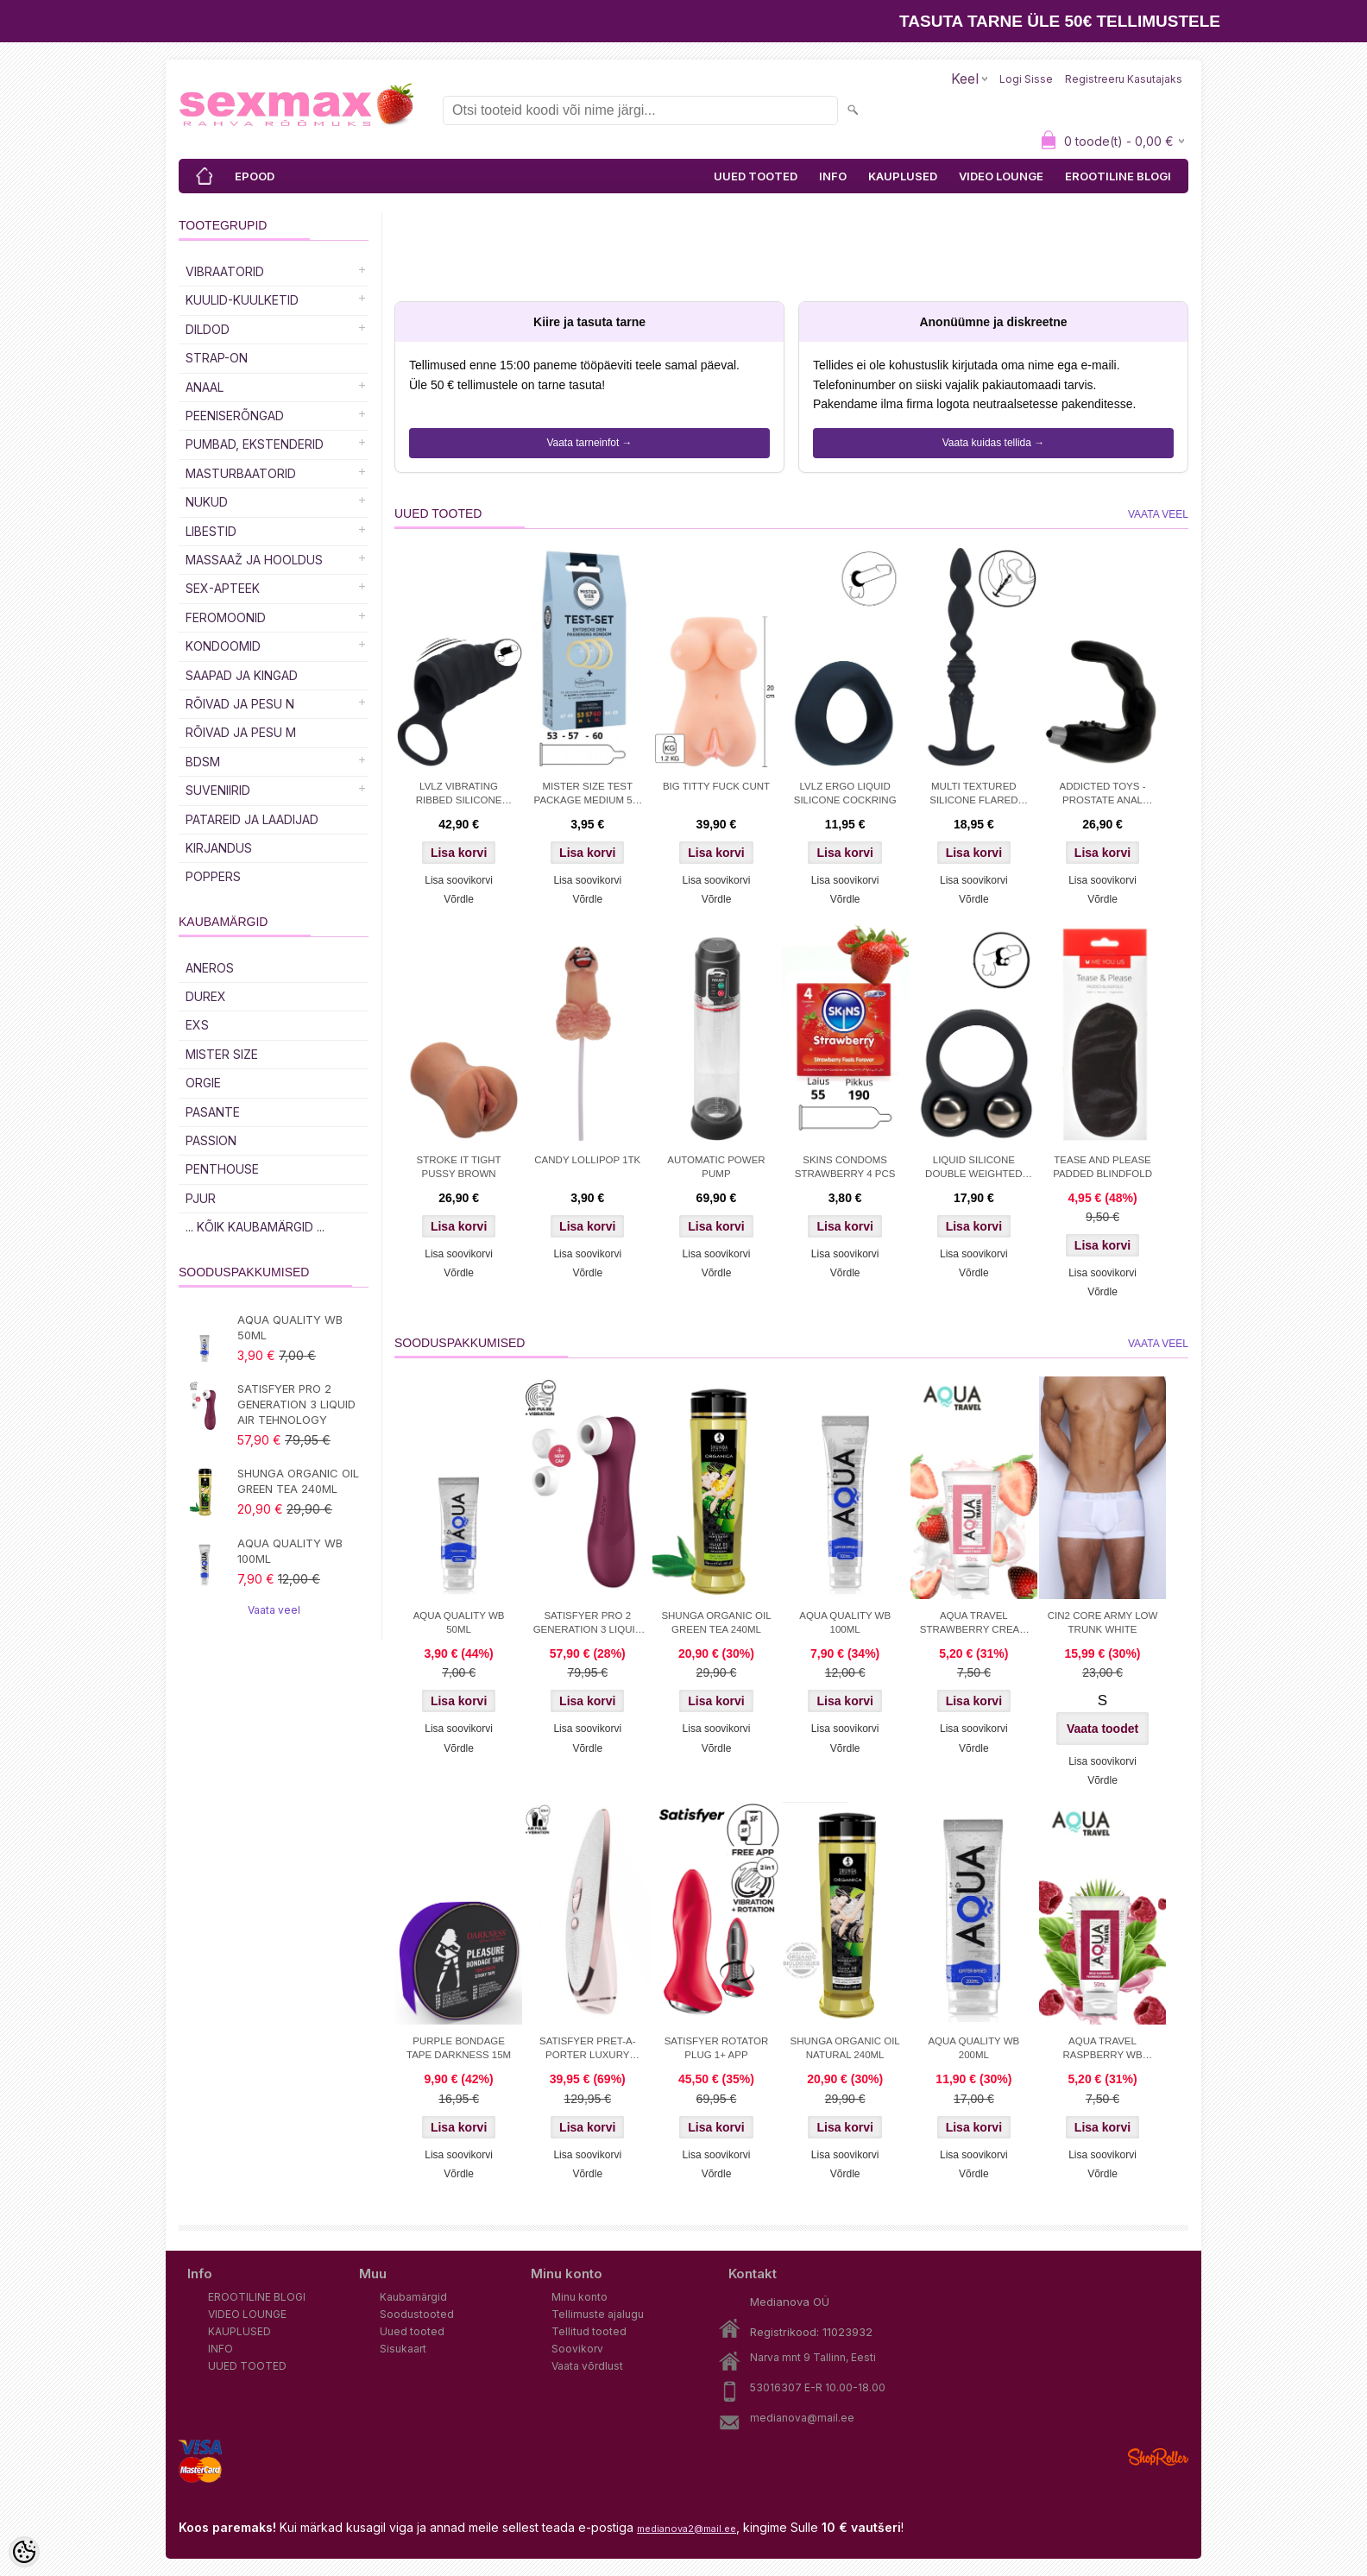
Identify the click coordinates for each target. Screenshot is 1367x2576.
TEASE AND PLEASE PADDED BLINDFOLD (1102, 1167)
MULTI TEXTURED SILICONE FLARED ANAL (973, 795)
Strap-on (217, 357)
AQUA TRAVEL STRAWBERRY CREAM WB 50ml (974, 1624)
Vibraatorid (225, 271)
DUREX (206, 996)
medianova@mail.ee (802, 2417)
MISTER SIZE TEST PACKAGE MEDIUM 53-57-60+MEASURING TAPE (587, 795)
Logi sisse (1026, 78)
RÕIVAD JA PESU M (241, 732)
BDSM (203, 761)
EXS (197, 1024)
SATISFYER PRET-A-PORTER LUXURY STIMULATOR (587, 2049)
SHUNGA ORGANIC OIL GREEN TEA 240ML (298, 1481)
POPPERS (213, 876)
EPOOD (254, 176)
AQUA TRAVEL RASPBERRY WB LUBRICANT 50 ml (1102, 2049)
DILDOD (208, 329)
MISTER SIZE (222, 1054)
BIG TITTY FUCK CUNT (716, 786)
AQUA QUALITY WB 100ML (290, 1550)
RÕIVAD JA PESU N (240, 703)
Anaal (205, 387)
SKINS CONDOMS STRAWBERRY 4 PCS (845, 1167)
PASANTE (213, 1112)
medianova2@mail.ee (686, 2528)
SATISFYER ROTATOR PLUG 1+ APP (717, 2048)
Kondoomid (223, 646)
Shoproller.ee (1158, 2457)
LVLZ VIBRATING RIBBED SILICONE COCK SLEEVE (459, 795)
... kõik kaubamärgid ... (255, 1226)
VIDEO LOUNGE (1001, 176)
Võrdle (459, 899)
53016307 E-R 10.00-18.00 (817, 2387)
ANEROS (210, 967)
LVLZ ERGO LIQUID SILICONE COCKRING (845, 793)
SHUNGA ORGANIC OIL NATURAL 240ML (845, 2048)
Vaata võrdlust (587, 2365)
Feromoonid (226, 617)
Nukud (207, 501)
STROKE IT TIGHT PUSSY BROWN (459, 1167)
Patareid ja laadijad (252, 819)
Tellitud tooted (589, 2331)
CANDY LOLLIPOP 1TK (587, 1160)
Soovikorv (577, 2348)
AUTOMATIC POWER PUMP (716, 1167)
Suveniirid (218, 790)
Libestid (211, 531)
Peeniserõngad (235, 415)
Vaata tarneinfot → (589, 443)
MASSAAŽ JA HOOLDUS (254, 559)
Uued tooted (412, 2331)
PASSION (211, 1140)
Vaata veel (274, 1609)
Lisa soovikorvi (459, 880)
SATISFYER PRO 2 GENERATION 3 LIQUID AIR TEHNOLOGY (296, 1404)
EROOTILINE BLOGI (1118, 176)
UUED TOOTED (755, 176)
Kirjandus (219, 848)
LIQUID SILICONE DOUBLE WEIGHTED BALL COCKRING (973, 1168)
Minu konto (579, 2296)
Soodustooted (417, 2314)
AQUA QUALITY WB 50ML (290, 1327)
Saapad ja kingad (242, 675)
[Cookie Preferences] (24, 2551)
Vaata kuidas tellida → (993, 443)
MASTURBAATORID (241, 473)
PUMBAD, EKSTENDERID (255, 444)
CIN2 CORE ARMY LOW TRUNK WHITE (1103, 1622)
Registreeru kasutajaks (1123, 78)
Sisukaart (403, 2348)
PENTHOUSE (222, 1169)
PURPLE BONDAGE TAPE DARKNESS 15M (458, 2048)
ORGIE (203, 1082)
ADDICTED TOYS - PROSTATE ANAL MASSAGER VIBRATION (1103, 795)
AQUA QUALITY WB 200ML (973, 2048)
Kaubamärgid (413, 2296)
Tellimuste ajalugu (597, 2314)
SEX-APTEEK (223, 588)
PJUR (201, 1198)
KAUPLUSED (902, 176)
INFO (833, 176)
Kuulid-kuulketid (242, 300)
